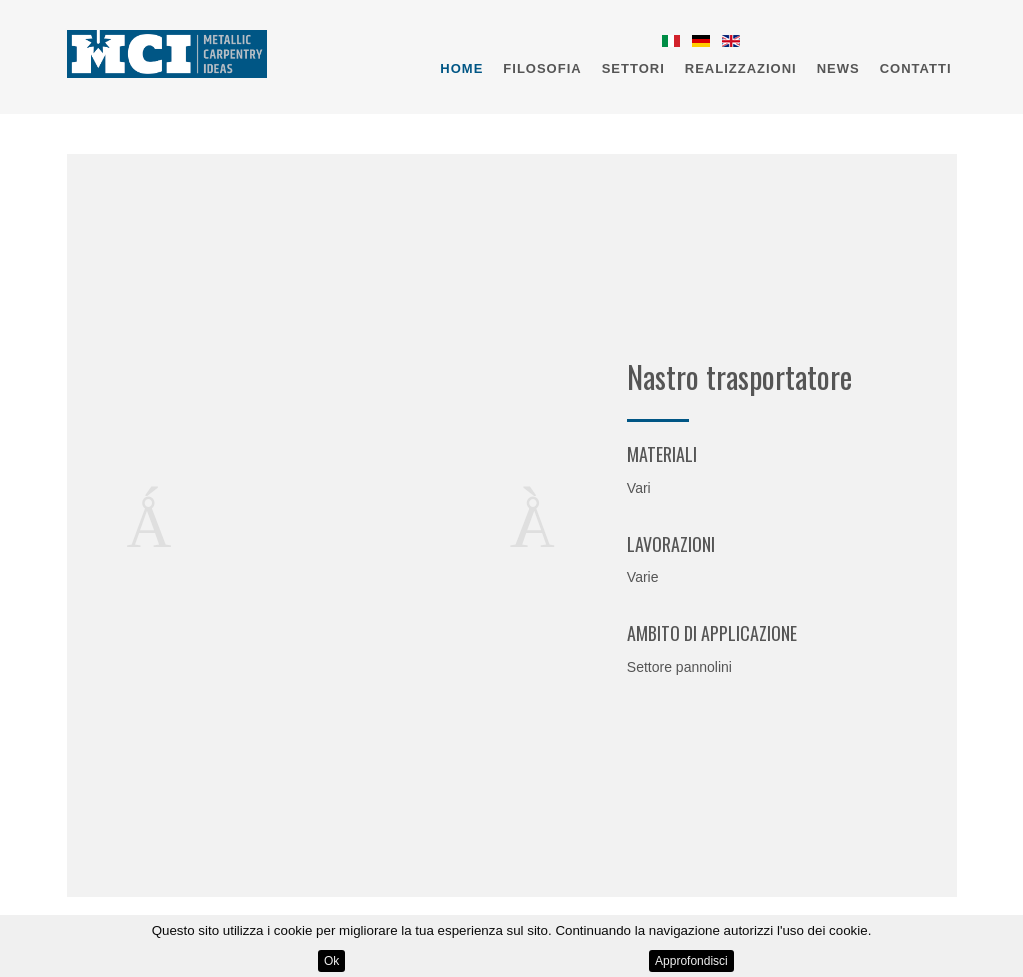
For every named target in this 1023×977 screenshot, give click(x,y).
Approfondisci (691, 961)
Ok (331, 961)
